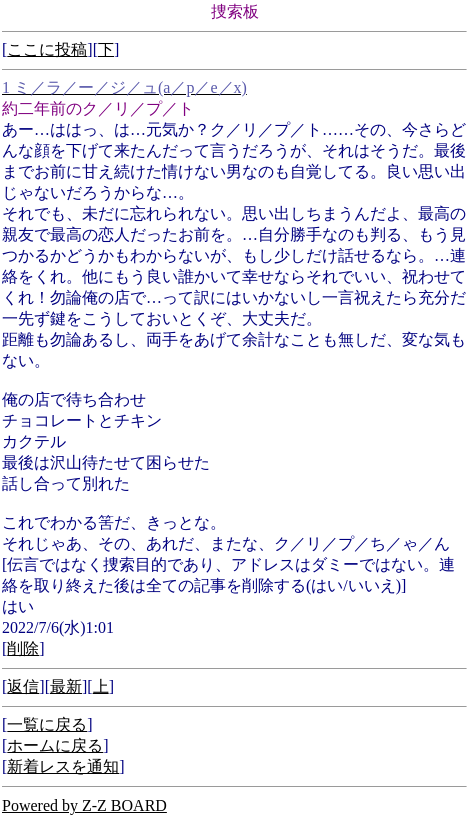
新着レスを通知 (63, 766)
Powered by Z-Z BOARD (84, 805)
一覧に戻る (47, 724)
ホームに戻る (55, 745)
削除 (23, 648)
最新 (66, 686)
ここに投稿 (47, 49)
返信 (23, 686)
